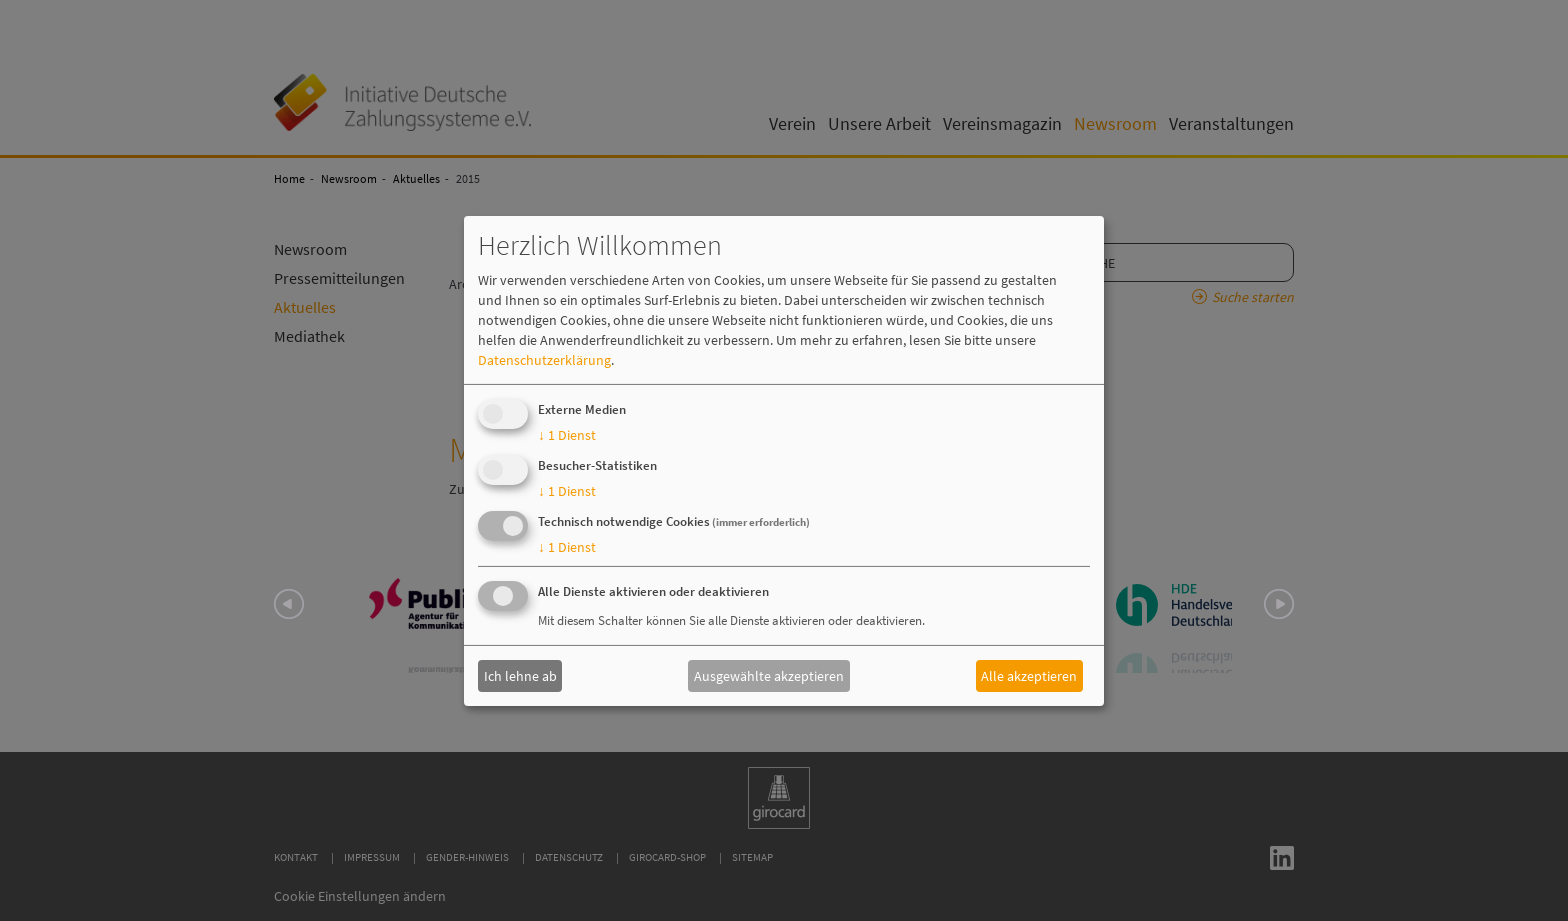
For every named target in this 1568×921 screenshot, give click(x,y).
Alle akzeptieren (1029, 676)
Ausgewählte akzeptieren (769, 676)
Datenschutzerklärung (544, 360)
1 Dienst (567, 435)
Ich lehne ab (520, 676)
